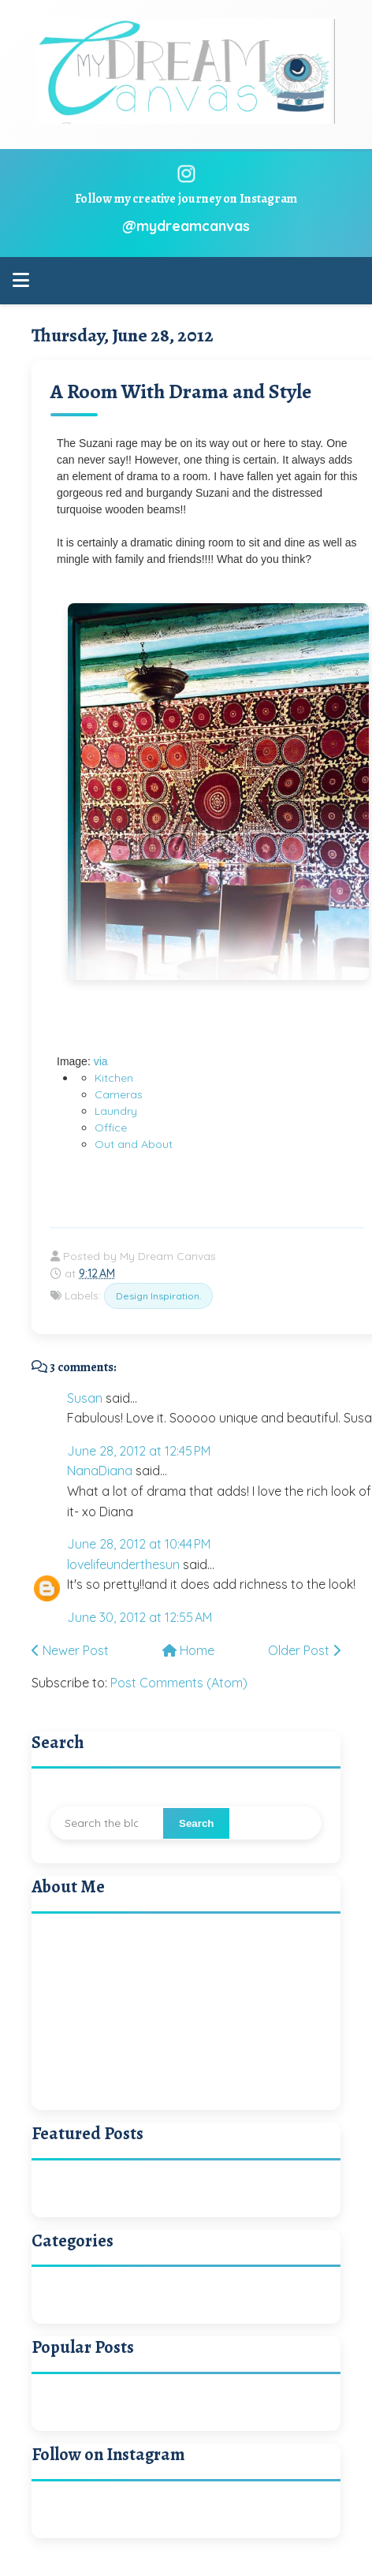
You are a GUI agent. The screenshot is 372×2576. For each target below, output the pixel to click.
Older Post (304, 1650)
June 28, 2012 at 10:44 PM (138, 1544)
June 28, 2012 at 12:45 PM (138, 1451)
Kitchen (114, 1078)
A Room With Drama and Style (180, 391)
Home (188, 1650)
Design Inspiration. (158, 1296)
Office (111, 1127)
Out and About (134, 1144)
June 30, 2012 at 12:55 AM (139, 1617)
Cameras (119, 1094)
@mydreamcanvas (186, 226)
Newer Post (70, 1650)
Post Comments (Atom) (178, 1683)
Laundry (116, 1111)
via (101, 1061)
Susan (84, 1398)
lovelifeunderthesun (123, 1564)
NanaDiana (99, 1470)
